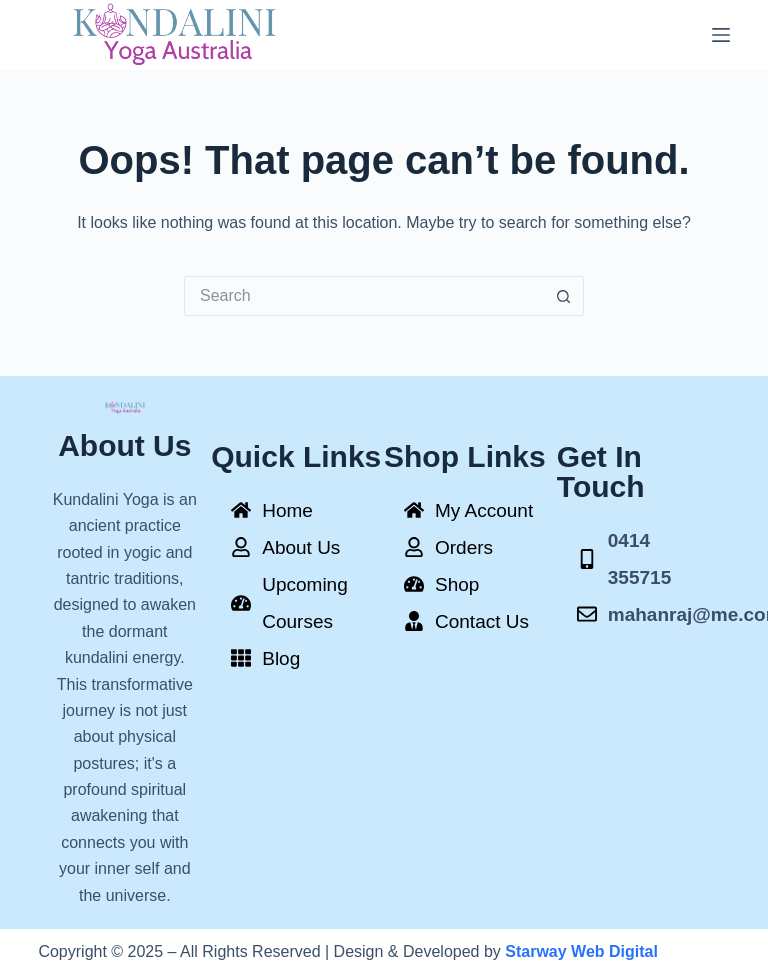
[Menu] (721, 35)
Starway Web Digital (581, 951)
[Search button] (564, 296)
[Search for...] (364, 296)
